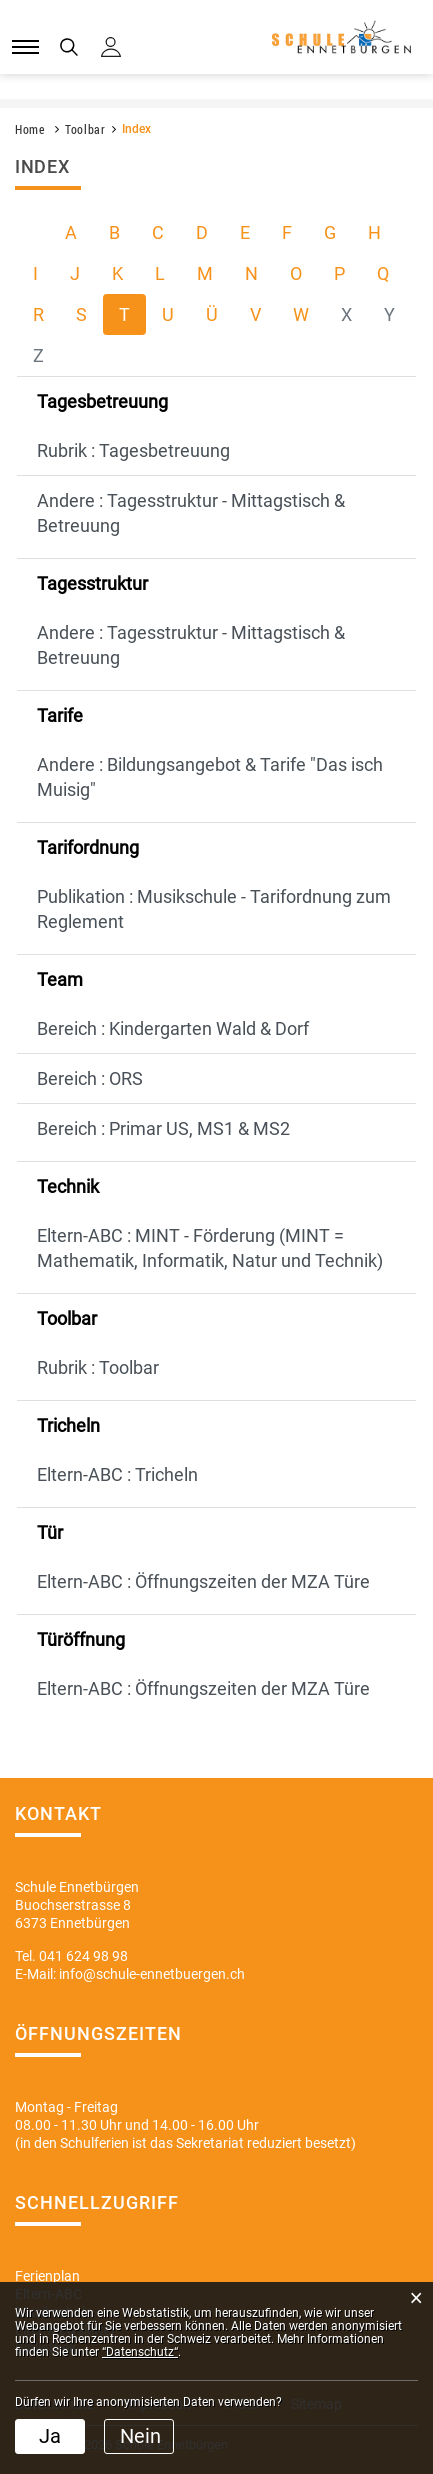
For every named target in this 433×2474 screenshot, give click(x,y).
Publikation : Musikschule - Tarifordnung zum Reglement (214, 909)
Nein (140, 2436)
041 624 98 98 (83, 1956)
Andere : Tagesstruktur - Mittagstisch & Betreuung (191, 513)
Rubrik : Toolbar (98, 1367)
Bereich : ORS (90, 1078)
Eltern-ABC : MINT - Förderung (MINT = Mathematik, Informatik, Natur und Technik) (210, 1248)
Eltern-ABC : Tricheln (117, 1474)
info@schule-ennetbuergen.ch (152, 1974)
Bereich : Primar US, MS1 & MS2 (163, 1128)
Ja (50, 2436)
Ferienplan (47, 2276)
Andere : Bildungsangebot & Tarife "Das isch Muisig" (210, 777)
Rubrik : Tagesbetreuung (133, 450)
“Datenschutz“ (140, 2352)
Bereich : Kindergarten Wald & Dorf (173, 1028)
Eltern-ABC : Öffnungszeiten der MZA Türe (203, 1581)
